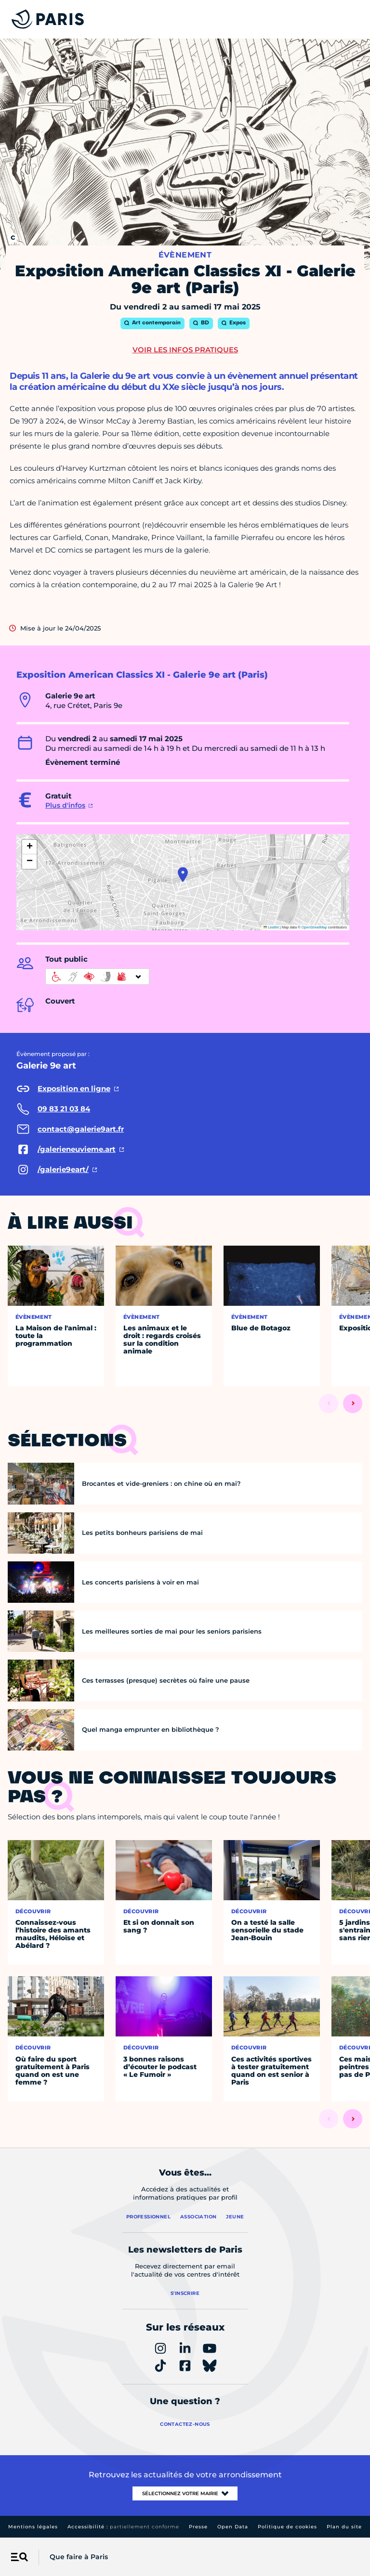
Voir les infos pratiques (185, 349)
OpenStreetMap (314, 927)
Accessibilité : (123, 2527)
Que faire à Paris (79, 2556)
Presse (198, 2527)
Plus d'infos (65, 805)
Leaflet (271, 927)
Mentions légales (33, 2527)
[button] (183, 874)
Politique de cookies (287, 2527)
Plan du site (344, 2527)
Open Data (232, 2527)
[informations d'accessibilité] (97, 976)
